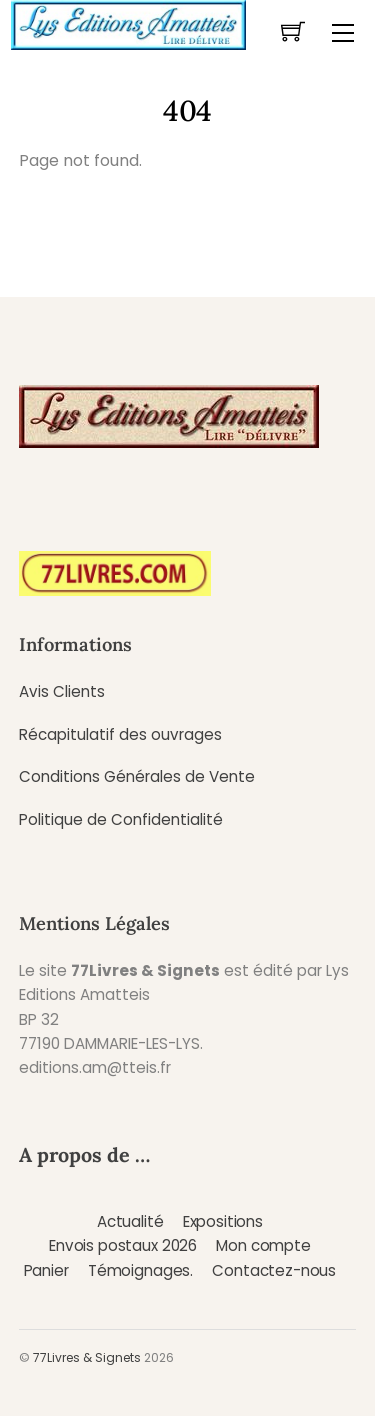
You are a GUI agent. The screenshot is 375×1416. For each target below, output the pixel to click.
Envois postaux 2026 (123, 1245)
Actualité (130, 1221)
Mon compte (263, 1245)
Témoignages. (140, 1270)
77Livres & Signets (87, 1357)
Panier (46, 1270)
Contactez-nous (274, 1270)
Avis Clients (62, 691)
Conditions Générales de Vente (137, 776)
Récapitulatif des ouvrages (120, 734)
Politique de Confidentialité (121, 819)
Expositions (223, 1221)
